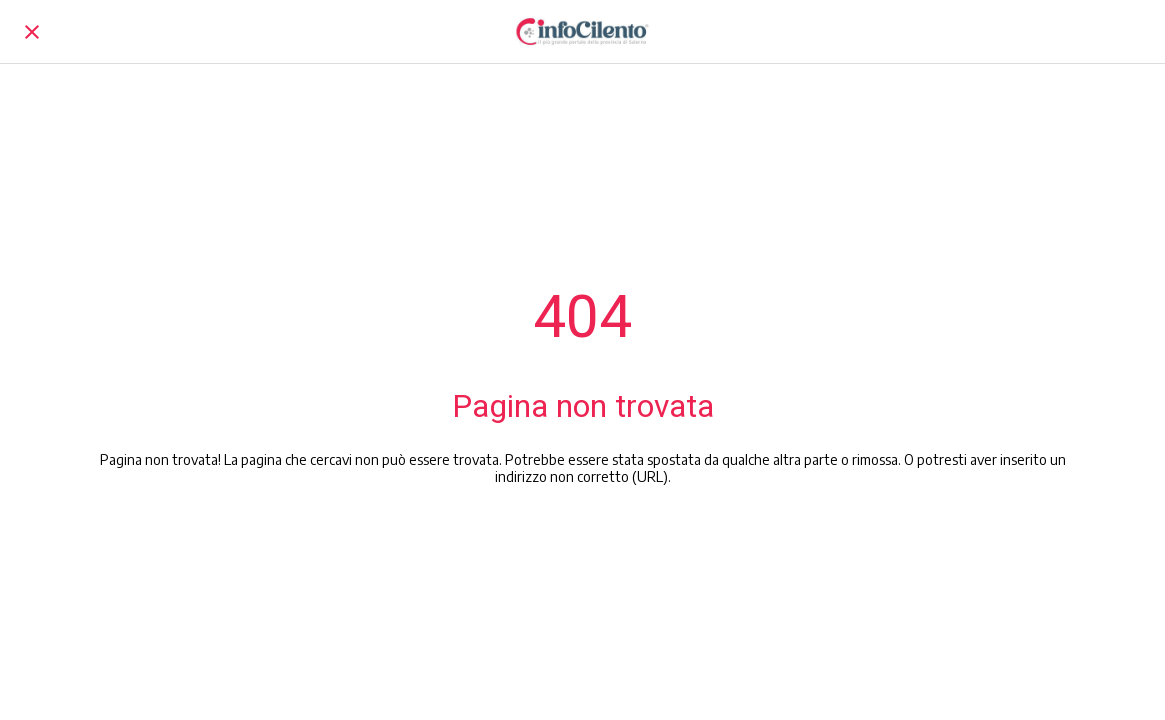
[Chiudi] (32, 32)
